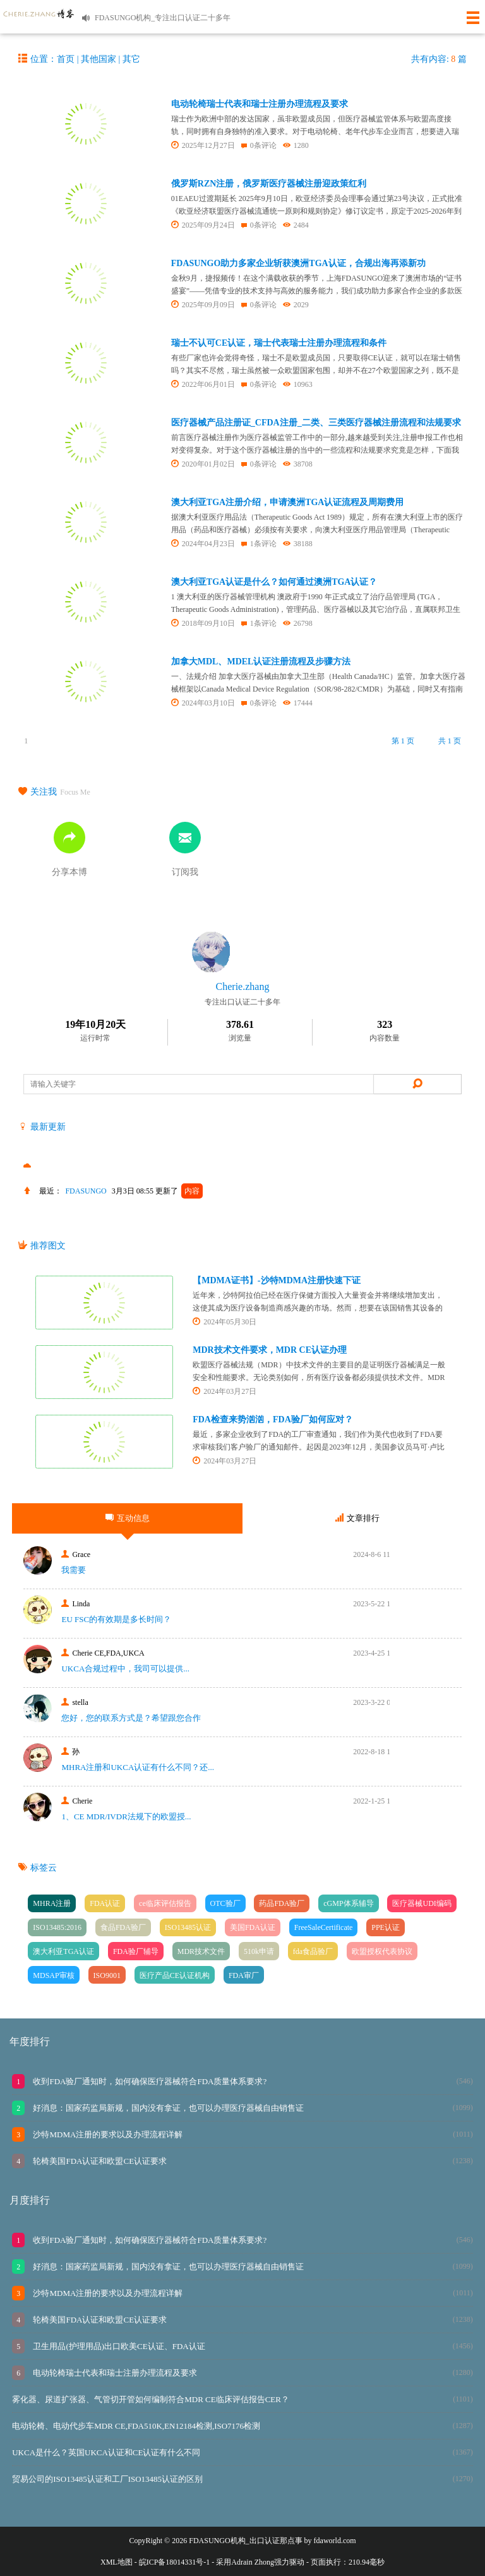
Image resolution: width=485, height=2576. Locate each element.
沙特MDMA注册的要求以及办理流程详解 (107, 2134)
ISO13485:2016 (57, 1927)
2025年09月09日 (203, 304)
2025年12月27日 (203, 145)
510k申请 (259, 1951)
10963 (298, 384)
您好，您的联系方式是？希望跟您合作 (131, 1718)
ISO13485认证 (188, 1927)
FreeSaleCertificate (323, 1927)
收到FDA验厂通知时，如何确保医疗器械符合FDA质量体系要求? (148, 2081)
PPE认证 (385, 1927)
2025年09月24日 (203, 225)
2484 (296, 225)
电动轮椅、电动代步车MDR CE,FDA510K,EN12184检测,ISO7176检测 (136, 2426)
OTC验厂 (225, 1903)
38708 (298, 464)
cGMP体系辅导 (348, 1903)
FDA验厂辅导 (136, 1951)
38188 (298, 543)
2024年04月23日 (203, 543)
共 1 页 (449, 740)
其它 (131, 59)
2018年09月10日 (203, 623)
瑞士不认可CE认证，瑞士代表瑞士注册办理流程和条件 (278, 343)
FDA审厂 (244, 1975)
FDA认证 (105, 1903)
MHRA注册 (52, 1903)
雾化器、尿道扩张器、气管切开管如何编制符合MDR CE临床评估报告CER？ (150, 2399)
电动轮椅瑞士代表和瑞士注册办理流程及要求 (259, 104)
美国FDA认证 (252, 1927)
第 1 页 (403, 740)
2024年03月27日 (224, 1391)
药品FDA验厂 (281, 1903)
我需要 (73, 1570)
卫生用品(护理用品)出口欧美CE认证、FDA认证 (118, 2346)
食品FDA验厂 (123, 1927)
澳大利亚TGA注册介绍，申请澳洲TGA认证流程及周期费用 (287, 502)
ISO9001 (107, 1975)
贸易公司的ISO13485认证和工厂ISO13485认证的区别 (107, 2479)
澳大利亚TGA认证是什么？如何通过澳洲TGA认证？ (274, 582)
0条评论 (259, 145)
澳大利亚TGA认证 (63, 1951)
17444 (298, 703)
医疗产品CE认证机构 (175, 1975)
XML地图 (116, 2562)
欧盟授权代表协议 (382, 1951)
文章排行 (357, 1518)
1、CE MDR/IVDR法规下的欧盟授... (126, 1816)
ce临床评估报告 (165, 1903)
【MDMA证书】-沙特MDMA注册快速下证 (277, 1280)
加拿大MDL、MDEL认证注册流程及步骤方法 (261, 661)
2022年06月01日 (203, 384)
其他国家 (98, 59)
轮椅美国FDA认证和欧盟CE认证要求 (99, 2161)
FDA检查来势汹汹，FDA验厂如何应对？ (273, 1419)
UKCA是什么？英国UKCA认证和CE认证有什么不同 (106, 2452)
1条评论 (259, 543)
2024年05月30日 (224, 1321)
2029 (296, 304)
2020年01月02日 (203, 464)
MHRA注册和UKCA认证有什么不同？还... (137, 1767)
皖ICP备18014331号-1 (174, 2562)
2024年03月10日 (203, 703)
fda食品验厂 (313, 1951)
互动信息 (127, 1518)
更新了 (179, 1191)
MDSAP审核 (53, 1975)
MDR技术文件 (201, 1951)
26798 (298, 623)
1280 (296, 145)
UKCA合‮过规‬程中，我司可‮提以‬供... (125, 1668)
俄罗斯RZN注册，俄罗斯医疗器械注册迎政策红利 (269, 183)
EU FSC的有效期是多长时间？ (116, 1619)
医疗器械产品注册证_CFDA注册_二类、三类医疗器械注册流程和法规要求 (316, 422)
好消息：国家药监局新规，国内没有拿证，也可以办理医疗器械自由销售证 (167, 2108)
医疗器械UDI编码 (421, 1903)
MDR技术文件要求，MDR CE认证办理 (270, 1350)
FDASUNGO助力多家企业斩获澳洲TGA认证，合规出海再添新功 (298, 263)
